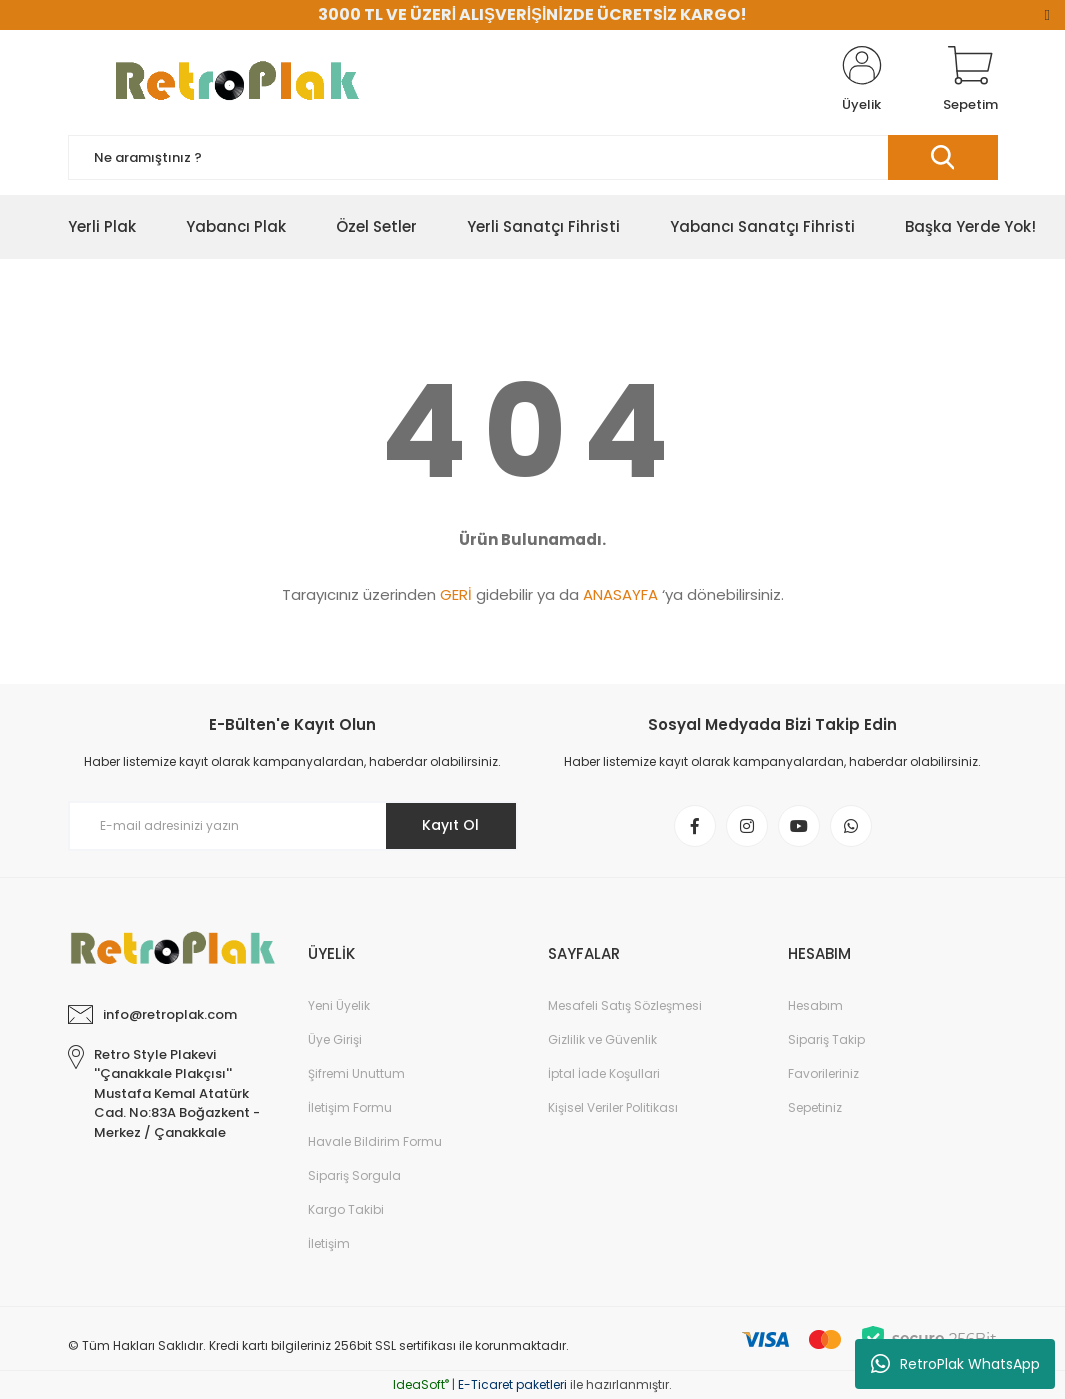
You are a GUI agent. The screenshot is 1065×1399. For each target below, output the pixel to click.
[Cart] (970, 80)
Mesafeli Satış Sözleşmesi (625, 1005)
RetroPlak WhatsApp (955, 1364)
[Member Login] (862, 80)
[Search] (533, 157)
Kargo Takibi (346, 1209)
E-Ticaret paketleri (512, 1384)
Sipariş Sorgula (354, 1175)
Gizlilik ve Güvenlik (602, 1039)
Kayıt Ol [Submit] (450, 825)
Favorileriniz (823, 1073)
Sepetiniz (815, 1107)
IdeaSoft (421, 1384)
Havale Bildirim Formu (375, 1141)
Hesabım (815, 1005)
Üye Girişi (335, 1039)
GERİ (456, 594)
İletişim (329, 1243)
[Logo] (228, 80)
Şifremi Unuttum (356, 1073)
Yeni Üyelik (339, 1005)
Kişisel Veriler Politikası (613, 1107)
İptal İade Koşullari (604, 1073)
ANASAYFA (620, 594)
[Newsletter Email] (293, 826)
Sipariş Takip (826, 1039)
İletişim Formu (350, 1107)
